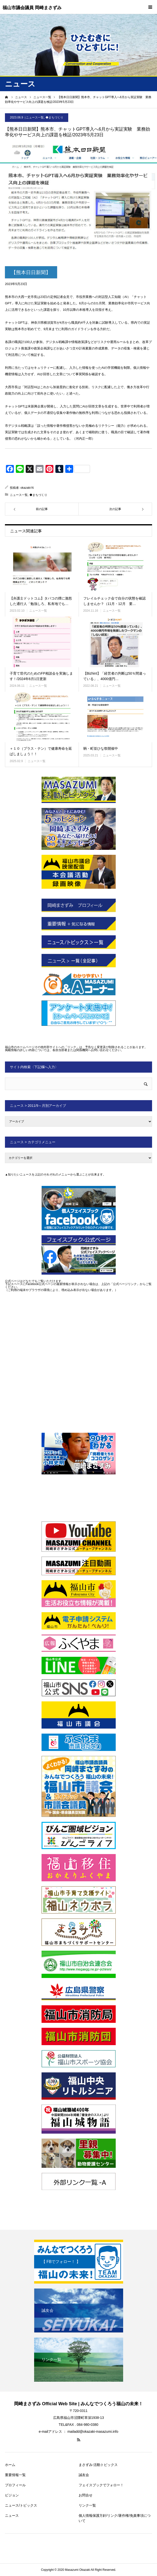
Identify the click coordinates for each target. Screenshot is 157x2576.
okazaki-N (27, 487)
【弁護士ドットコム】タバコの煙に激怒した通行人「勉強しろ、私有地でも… (41, 601)
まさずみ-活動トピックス (98, 2465)
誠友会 (84, 2475)
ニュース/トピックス (21, 2505)
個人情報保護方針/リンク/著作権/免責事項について (115, 2518)
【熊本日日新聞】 (31, 272)
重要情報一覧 (15, 2475)
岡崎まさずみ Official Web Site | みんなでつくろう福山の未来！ (78, 2403)
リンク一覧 (87, 2505)
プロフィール (15, 2485)
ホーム (10, 2465)
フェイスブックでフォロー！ (101, 2485)
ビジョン (12, 2495)
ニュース (12, 2516)
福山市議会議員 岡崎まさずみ (32, 7)
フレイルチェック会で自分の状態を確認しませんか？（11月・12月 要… (114, 601)
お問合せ (85, 2495)
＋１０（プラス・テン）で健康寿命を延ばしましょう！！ (41, 751)
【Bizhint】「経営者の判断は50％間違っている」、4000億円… (114, 676)
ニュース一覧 (35, 117)
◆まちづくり (54, 117)
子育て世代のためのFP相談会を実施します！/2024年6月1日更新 (41, 676)
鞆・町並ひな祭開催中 (100, 748)
